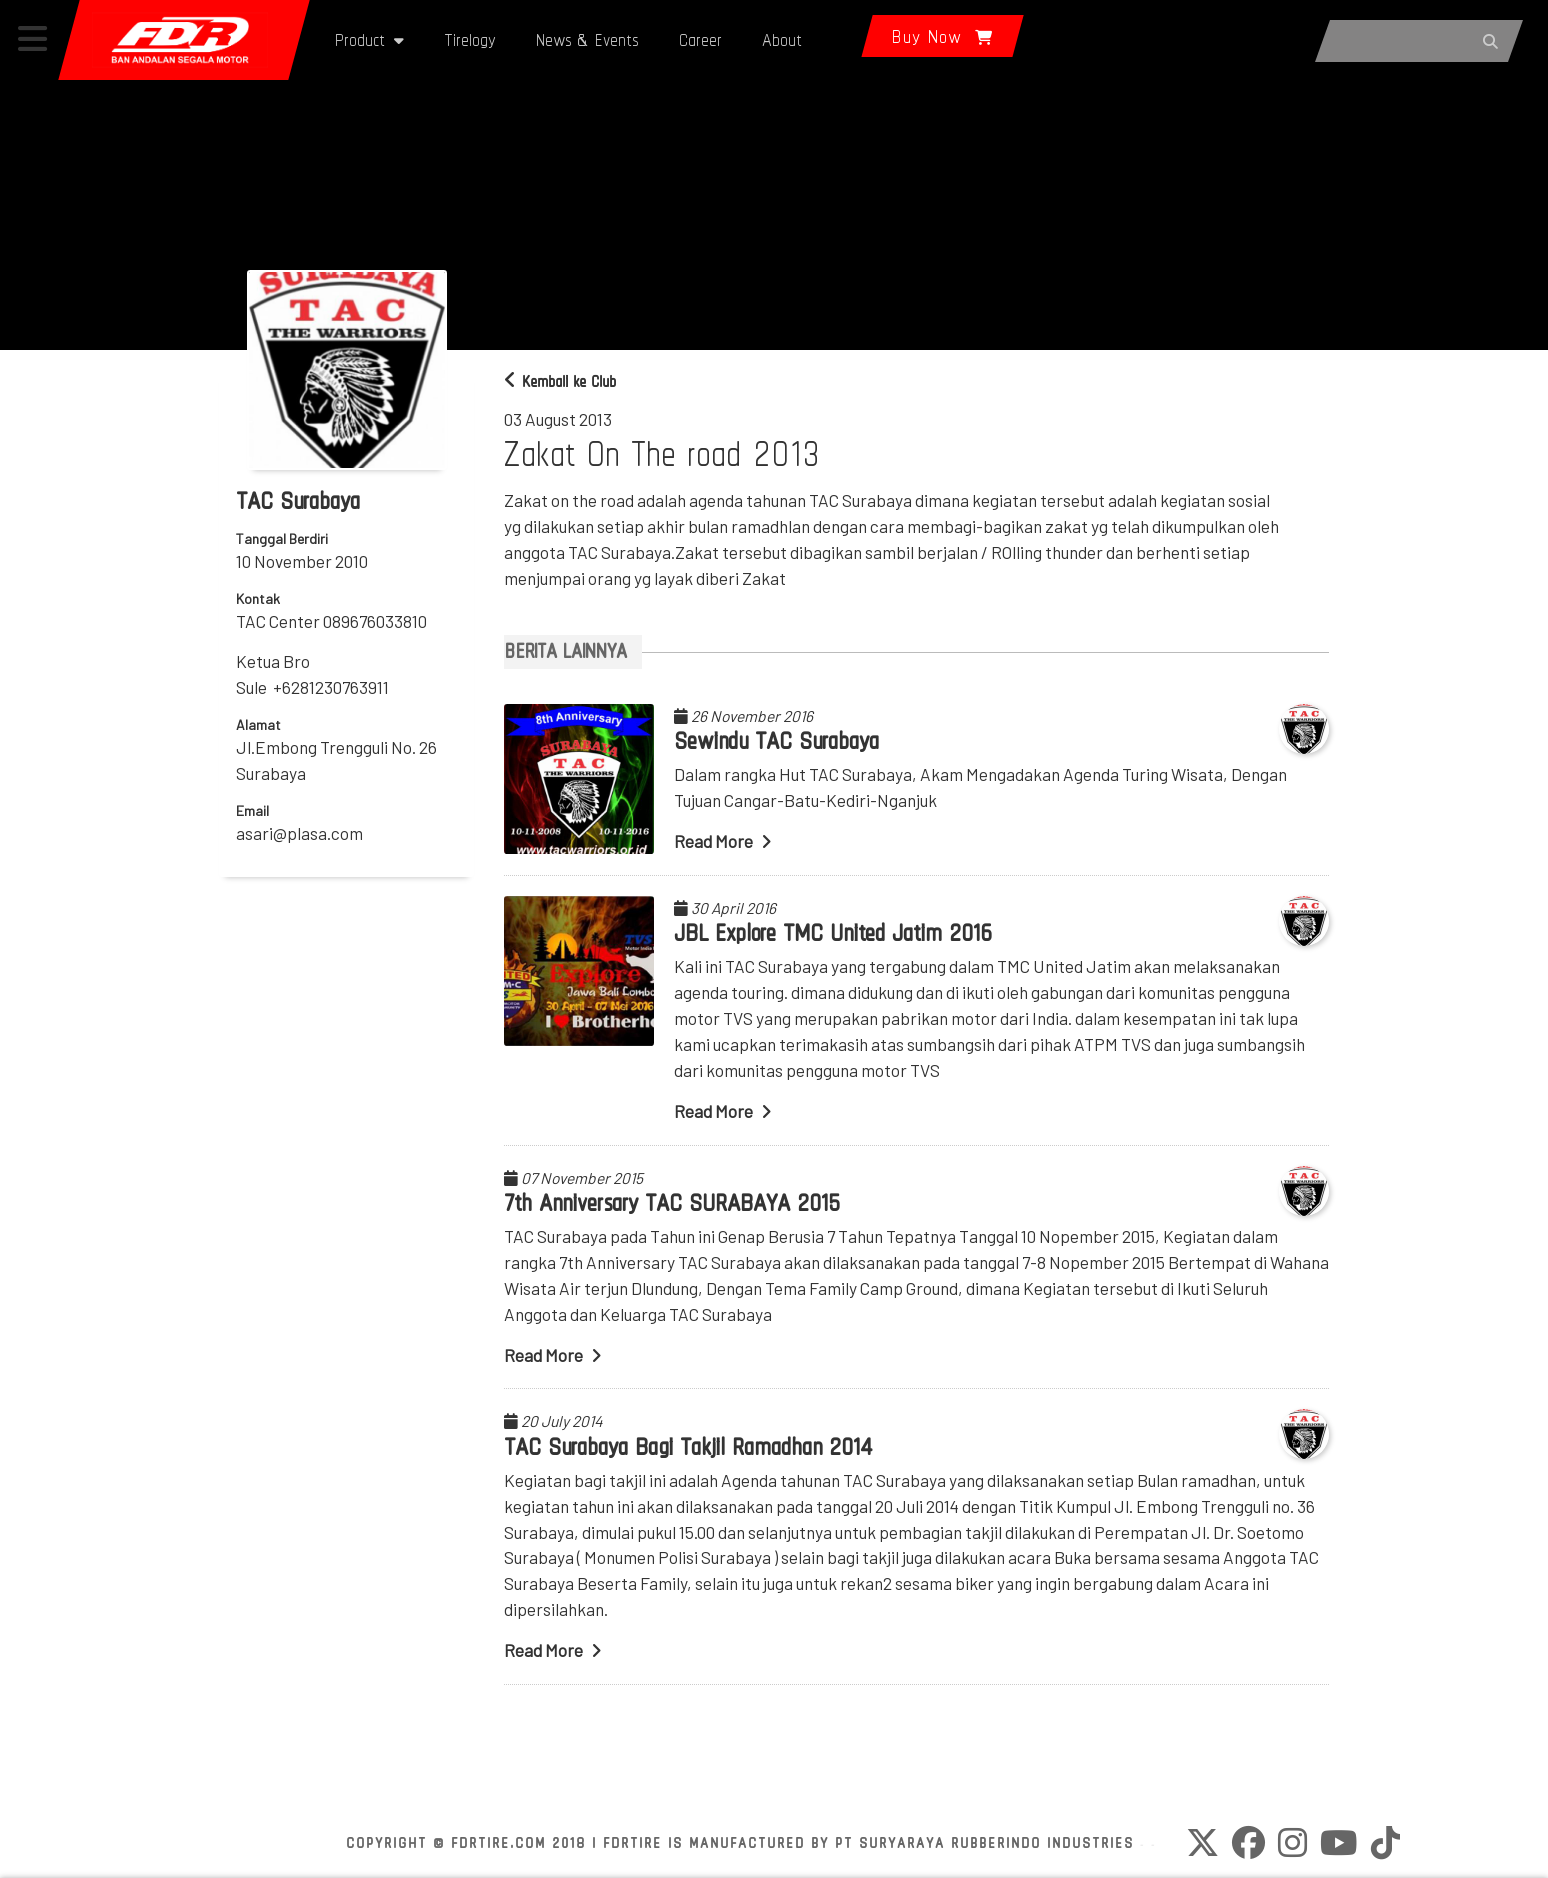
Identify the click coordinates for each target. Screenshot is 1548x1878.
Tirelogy (470, 39)
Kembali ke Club (560, 381)
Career (700, 39)
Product (369, 39)
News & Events (587, 39)
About (782, 39)
